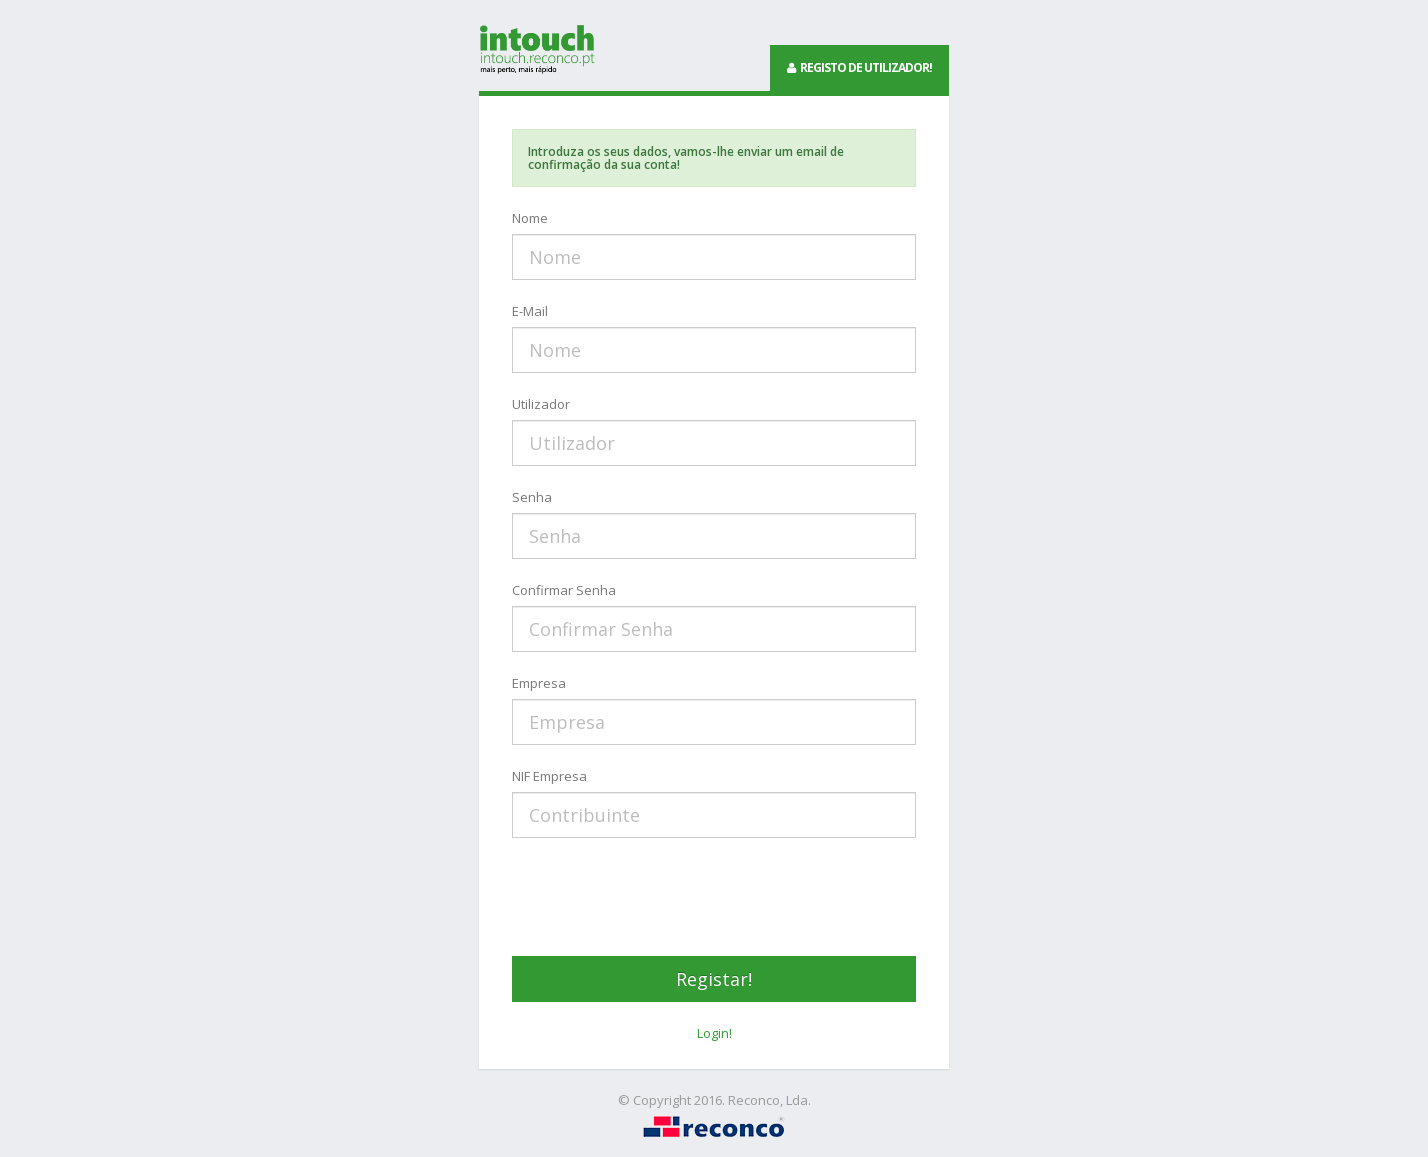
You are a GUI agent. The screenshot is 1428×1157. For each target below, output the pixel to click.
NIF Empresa (549, 776)
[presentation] (664, 897)
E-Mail (530, 311)
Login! (714, 1033)
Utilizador (541, 404)
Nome (530, 218)
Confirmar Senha (564, 590)
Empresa (539, 683)
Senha (532, 497)
